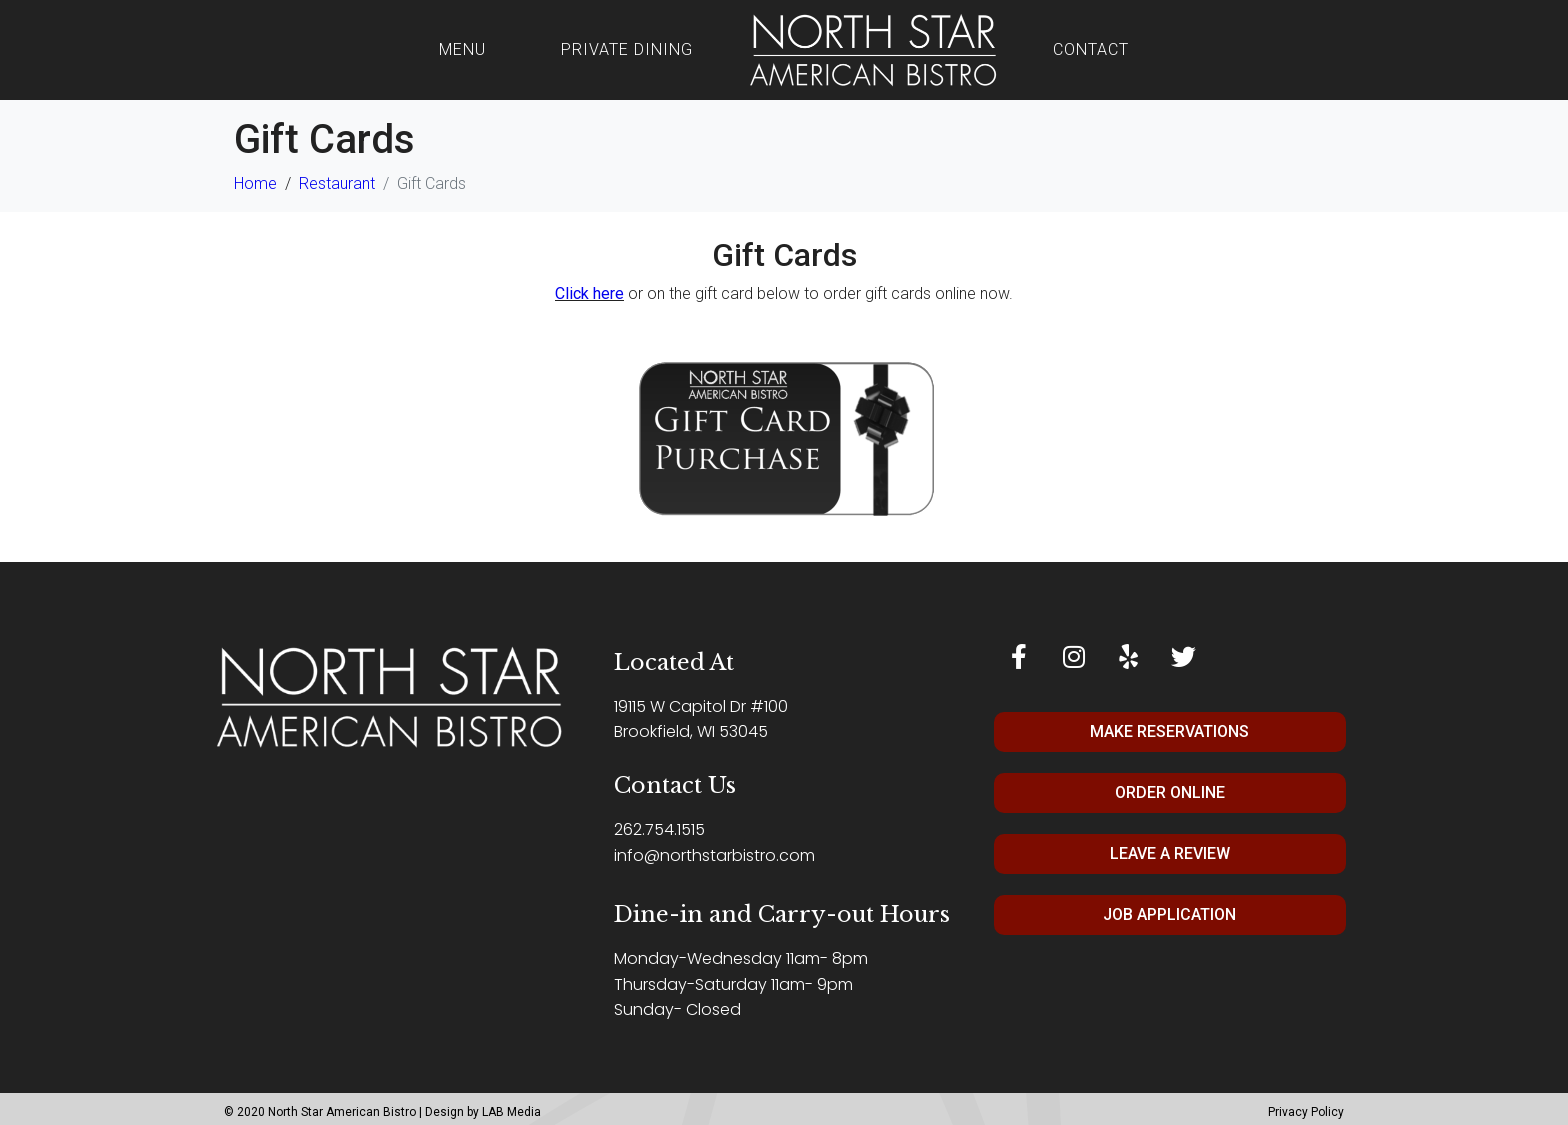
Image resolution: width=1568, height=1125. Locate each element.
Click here (589, 293)
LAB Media (511, 1112)
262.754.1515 (659, 829)
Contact (1091, 49)
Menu (462, 49)
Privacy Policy (1306, 1112)
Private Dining (627, 49)
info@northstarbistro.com (714, 855)
